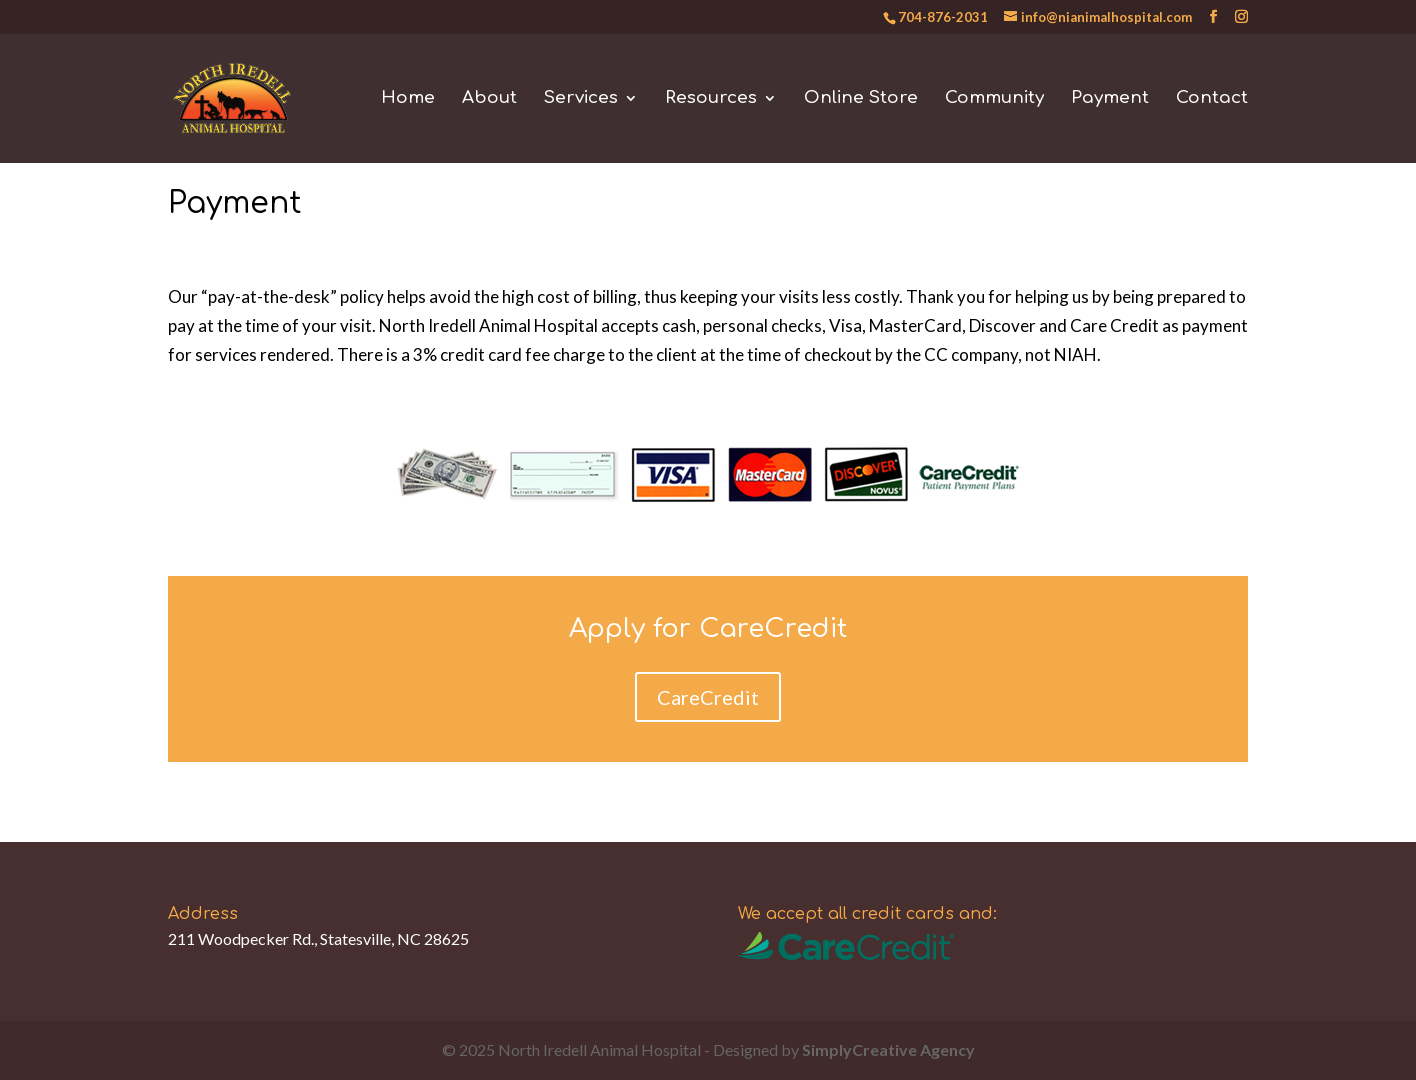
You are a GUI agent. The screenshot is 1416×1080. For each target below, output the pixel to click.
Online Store (861, 99)
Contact (1212, 99)
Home (408, 99)
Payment (1110, 99)
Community (994, 99)
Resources (711, 99)
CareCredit (708, 697)
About (489, 99)
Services (581, 99)
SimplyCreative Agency (888, 1049)
